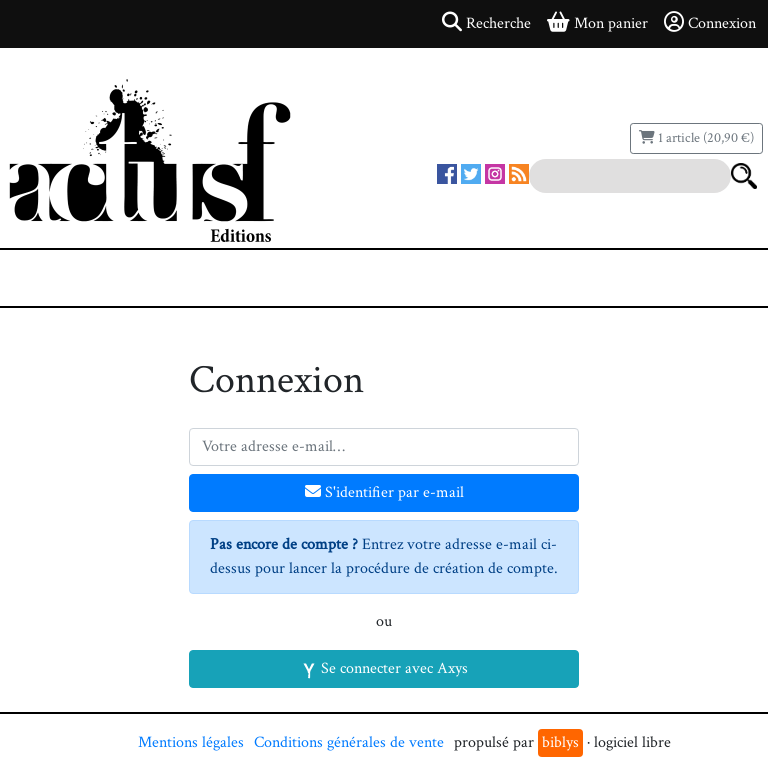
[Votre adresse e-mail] (384, 447)
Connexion (710, 23)
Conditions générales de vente (349, 742)
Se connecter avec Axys (384, 668)
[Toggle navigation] (76, 278)
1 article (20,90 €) (696, 138)
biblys (560, 742)
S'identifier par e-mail (384, 492)
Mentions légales (191, 742)
